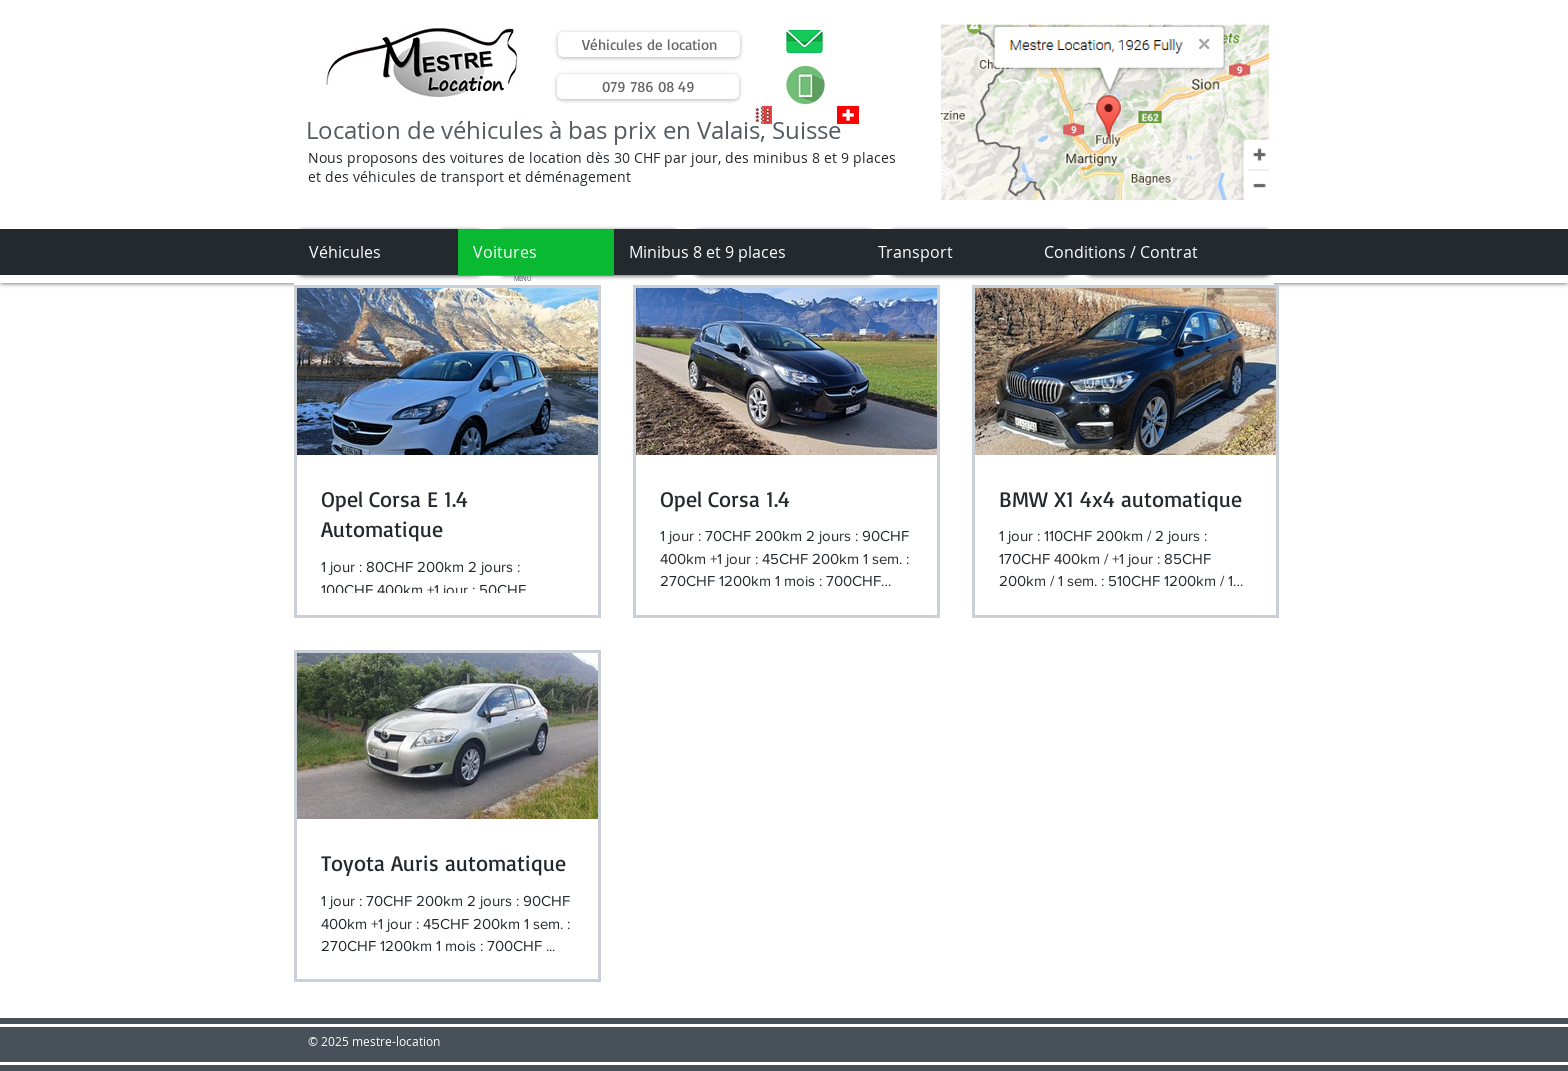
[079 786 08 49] (648, 86)
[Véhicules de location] (649, 44)
